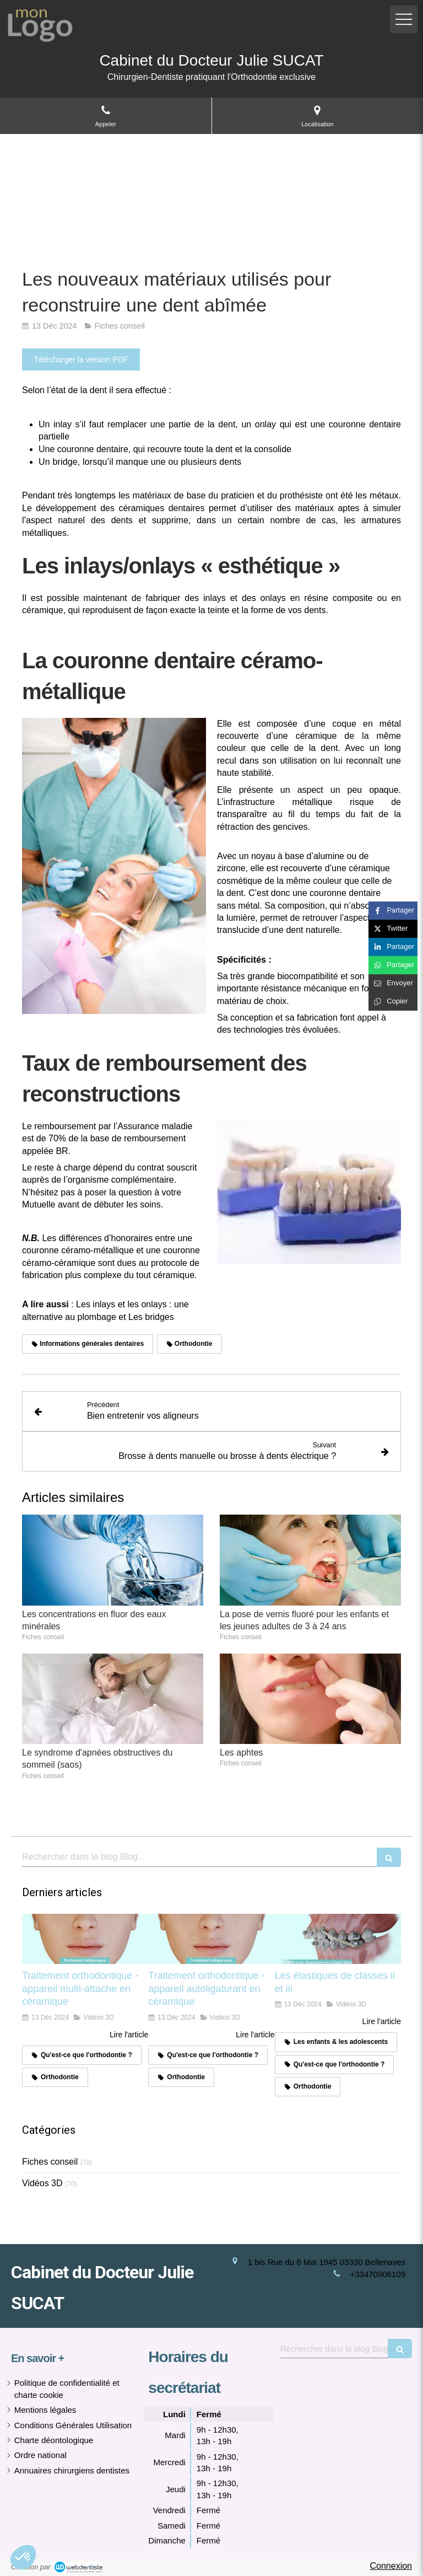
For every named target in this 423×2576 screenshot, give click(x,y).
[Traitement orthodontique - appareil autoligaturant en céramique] (211, 1939)
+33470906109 (377, 2274)
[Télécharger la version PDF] (81, 359)
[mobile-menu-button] (403, 19)
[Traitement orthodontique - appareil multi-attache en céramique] (85, 1939)
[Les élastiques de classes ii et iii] (338, 1939)
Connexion (391, 2565)
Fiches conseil (50, 2161)
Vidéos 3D (42, 2183)
